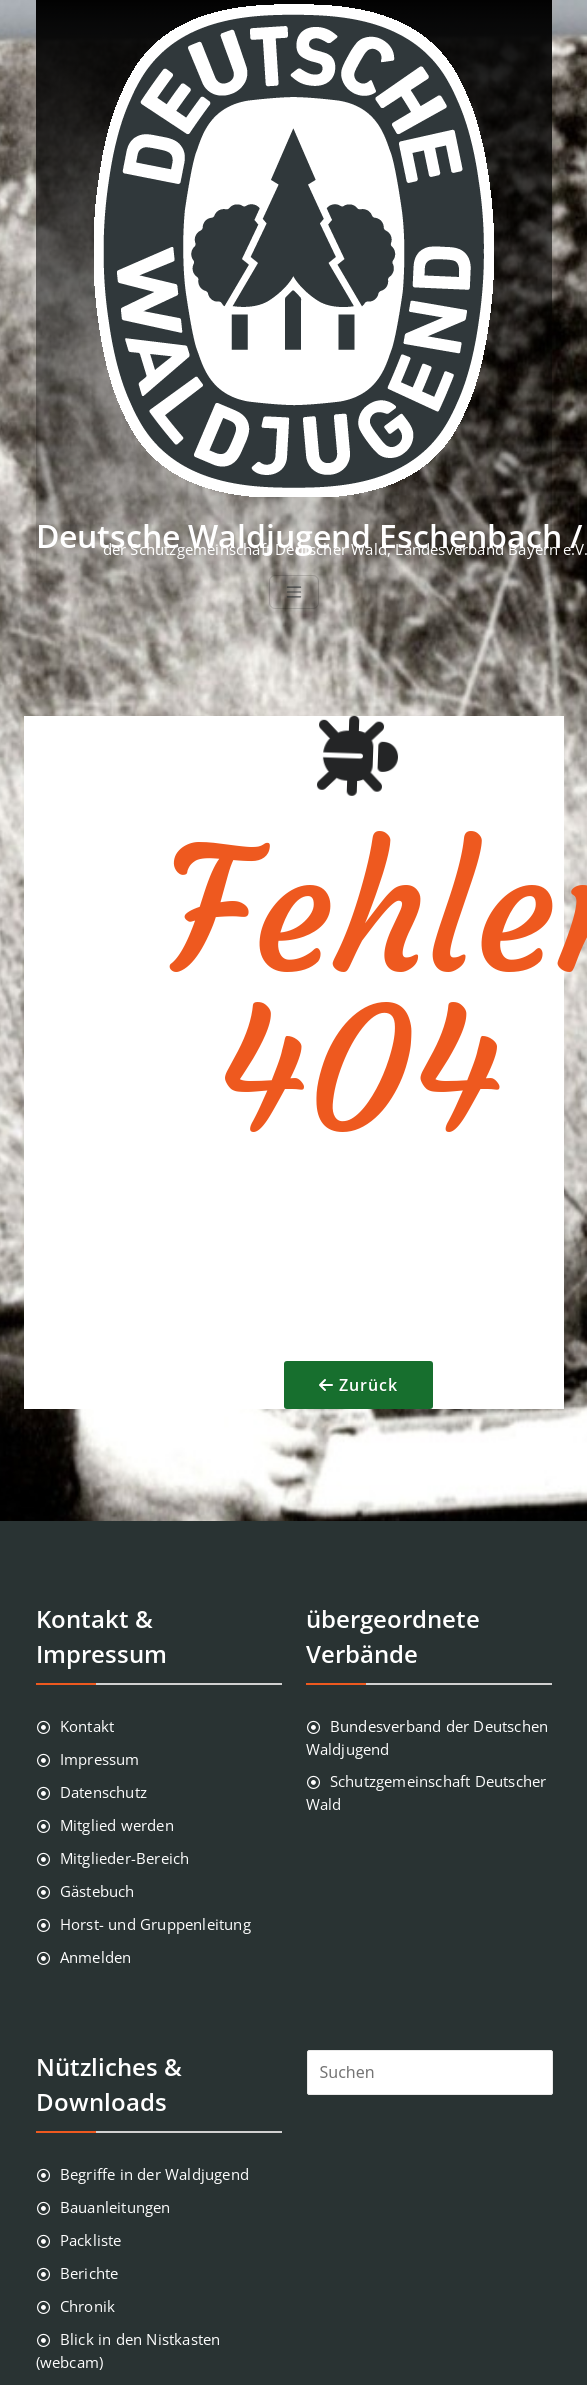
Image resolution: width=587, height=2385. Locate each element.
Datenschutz (103, 1792)
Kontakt (87, 1726)
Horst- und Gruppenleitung (155, 1924)
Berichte (89, 2273)
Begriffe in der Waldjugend (154, 2174)
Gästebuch (97, 1891)
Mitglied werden (117, 1825)
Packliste (91, 2240)
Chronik (87, 2306)
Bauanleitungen (115, 2207)
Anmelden (96, 1957)
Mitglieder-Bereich (125, 1858)
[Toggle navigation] (294, 592)
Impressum (100, 1759)
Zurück (368, 1385)
